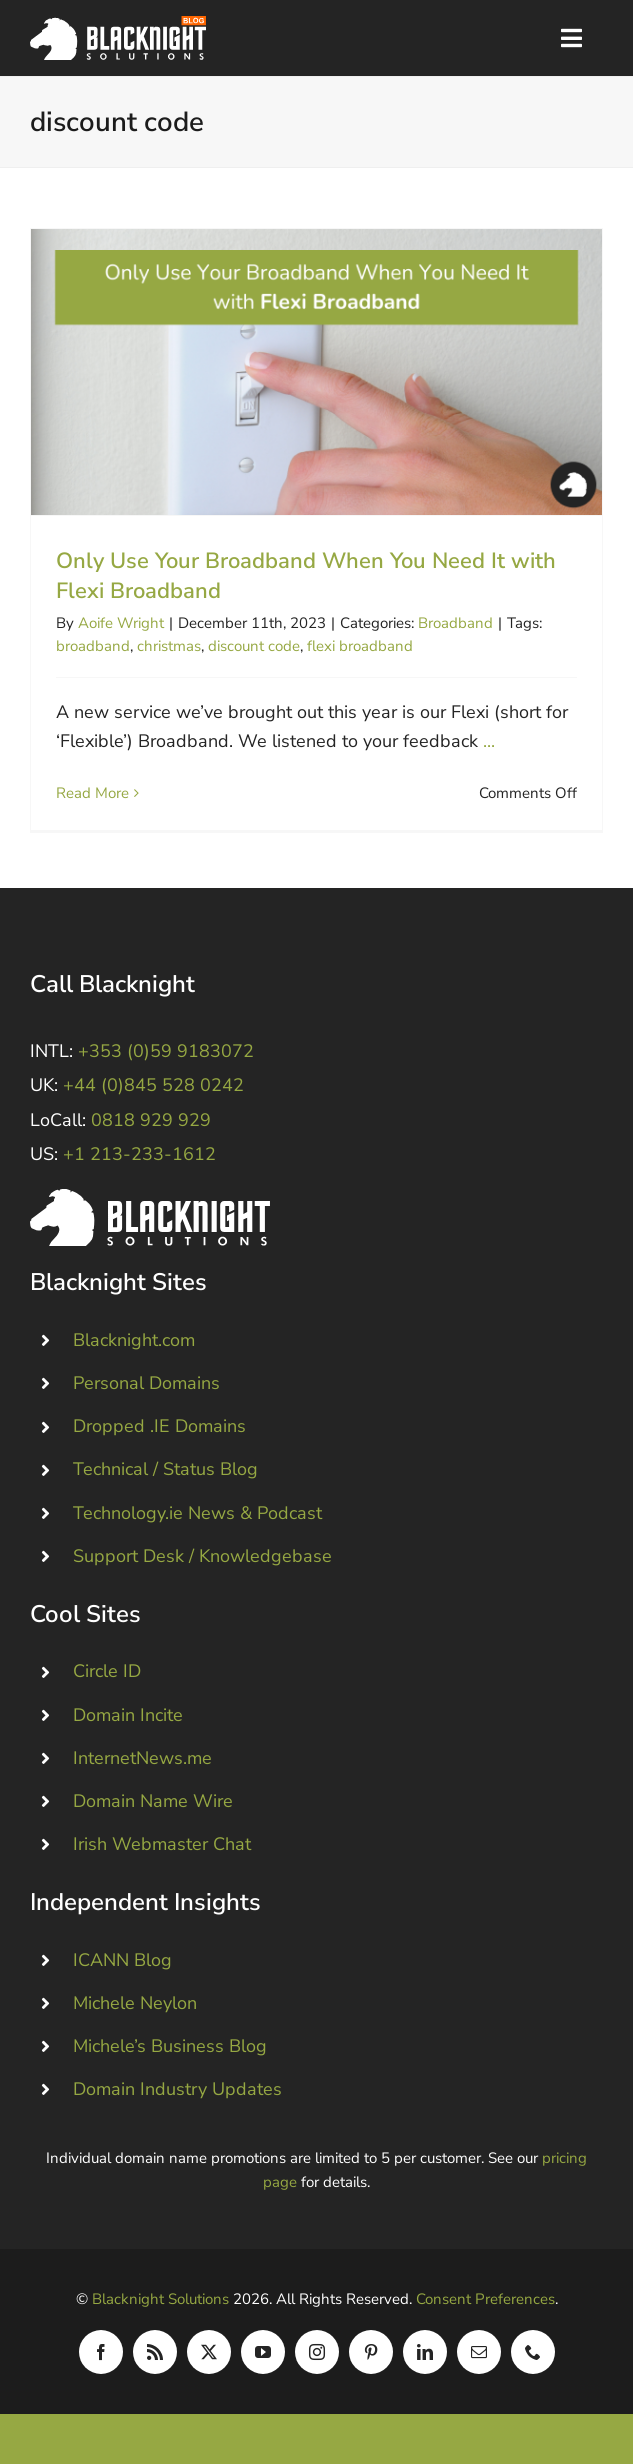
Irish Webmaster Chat (162, 1844)
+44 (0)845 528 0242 (153, 1085)
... (489, 741)
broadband (93, 646)
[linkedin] (425, 2352)
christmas (169, 646)
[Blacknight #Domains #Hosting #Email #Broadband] (150, 1198)
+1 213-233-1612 (139, 1154)
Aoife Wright (121, 623)
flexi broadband (360, 646)
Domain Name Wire (153, 1801)
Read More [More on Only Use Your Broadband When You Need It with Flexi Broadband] (92, 793)
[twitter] (209, 2352)
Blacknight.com (134, 1340)
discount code (254, 646)
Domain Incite (128, 1715)
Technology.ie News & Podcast (197, 1513)
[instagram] (317, 2352)
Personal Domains (146, 1383)
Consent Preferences (485, 2299)
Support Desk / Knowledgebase (202, 1556)
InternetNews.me (142, 1758)
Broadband (455, 623)
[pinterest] (371, 2352)
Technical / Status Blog (165, 1469)
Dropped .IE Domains (159, 1426)
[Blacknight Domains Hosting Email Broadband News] (118, 25)
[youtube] (263, 2352)
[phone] (533, 2352)
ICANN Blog (122, 1960)
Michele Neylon (135, 2003)
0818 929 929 (151, 1120)
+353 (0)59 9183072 (166, 1051)
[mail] (479, 2352)
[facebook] (101, 2352)
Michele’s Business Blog (170, 2046)
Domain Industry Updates (177, 2089)
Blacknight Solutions (160, 2299)
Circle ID (107, 1671)
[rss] (155, 2352)
